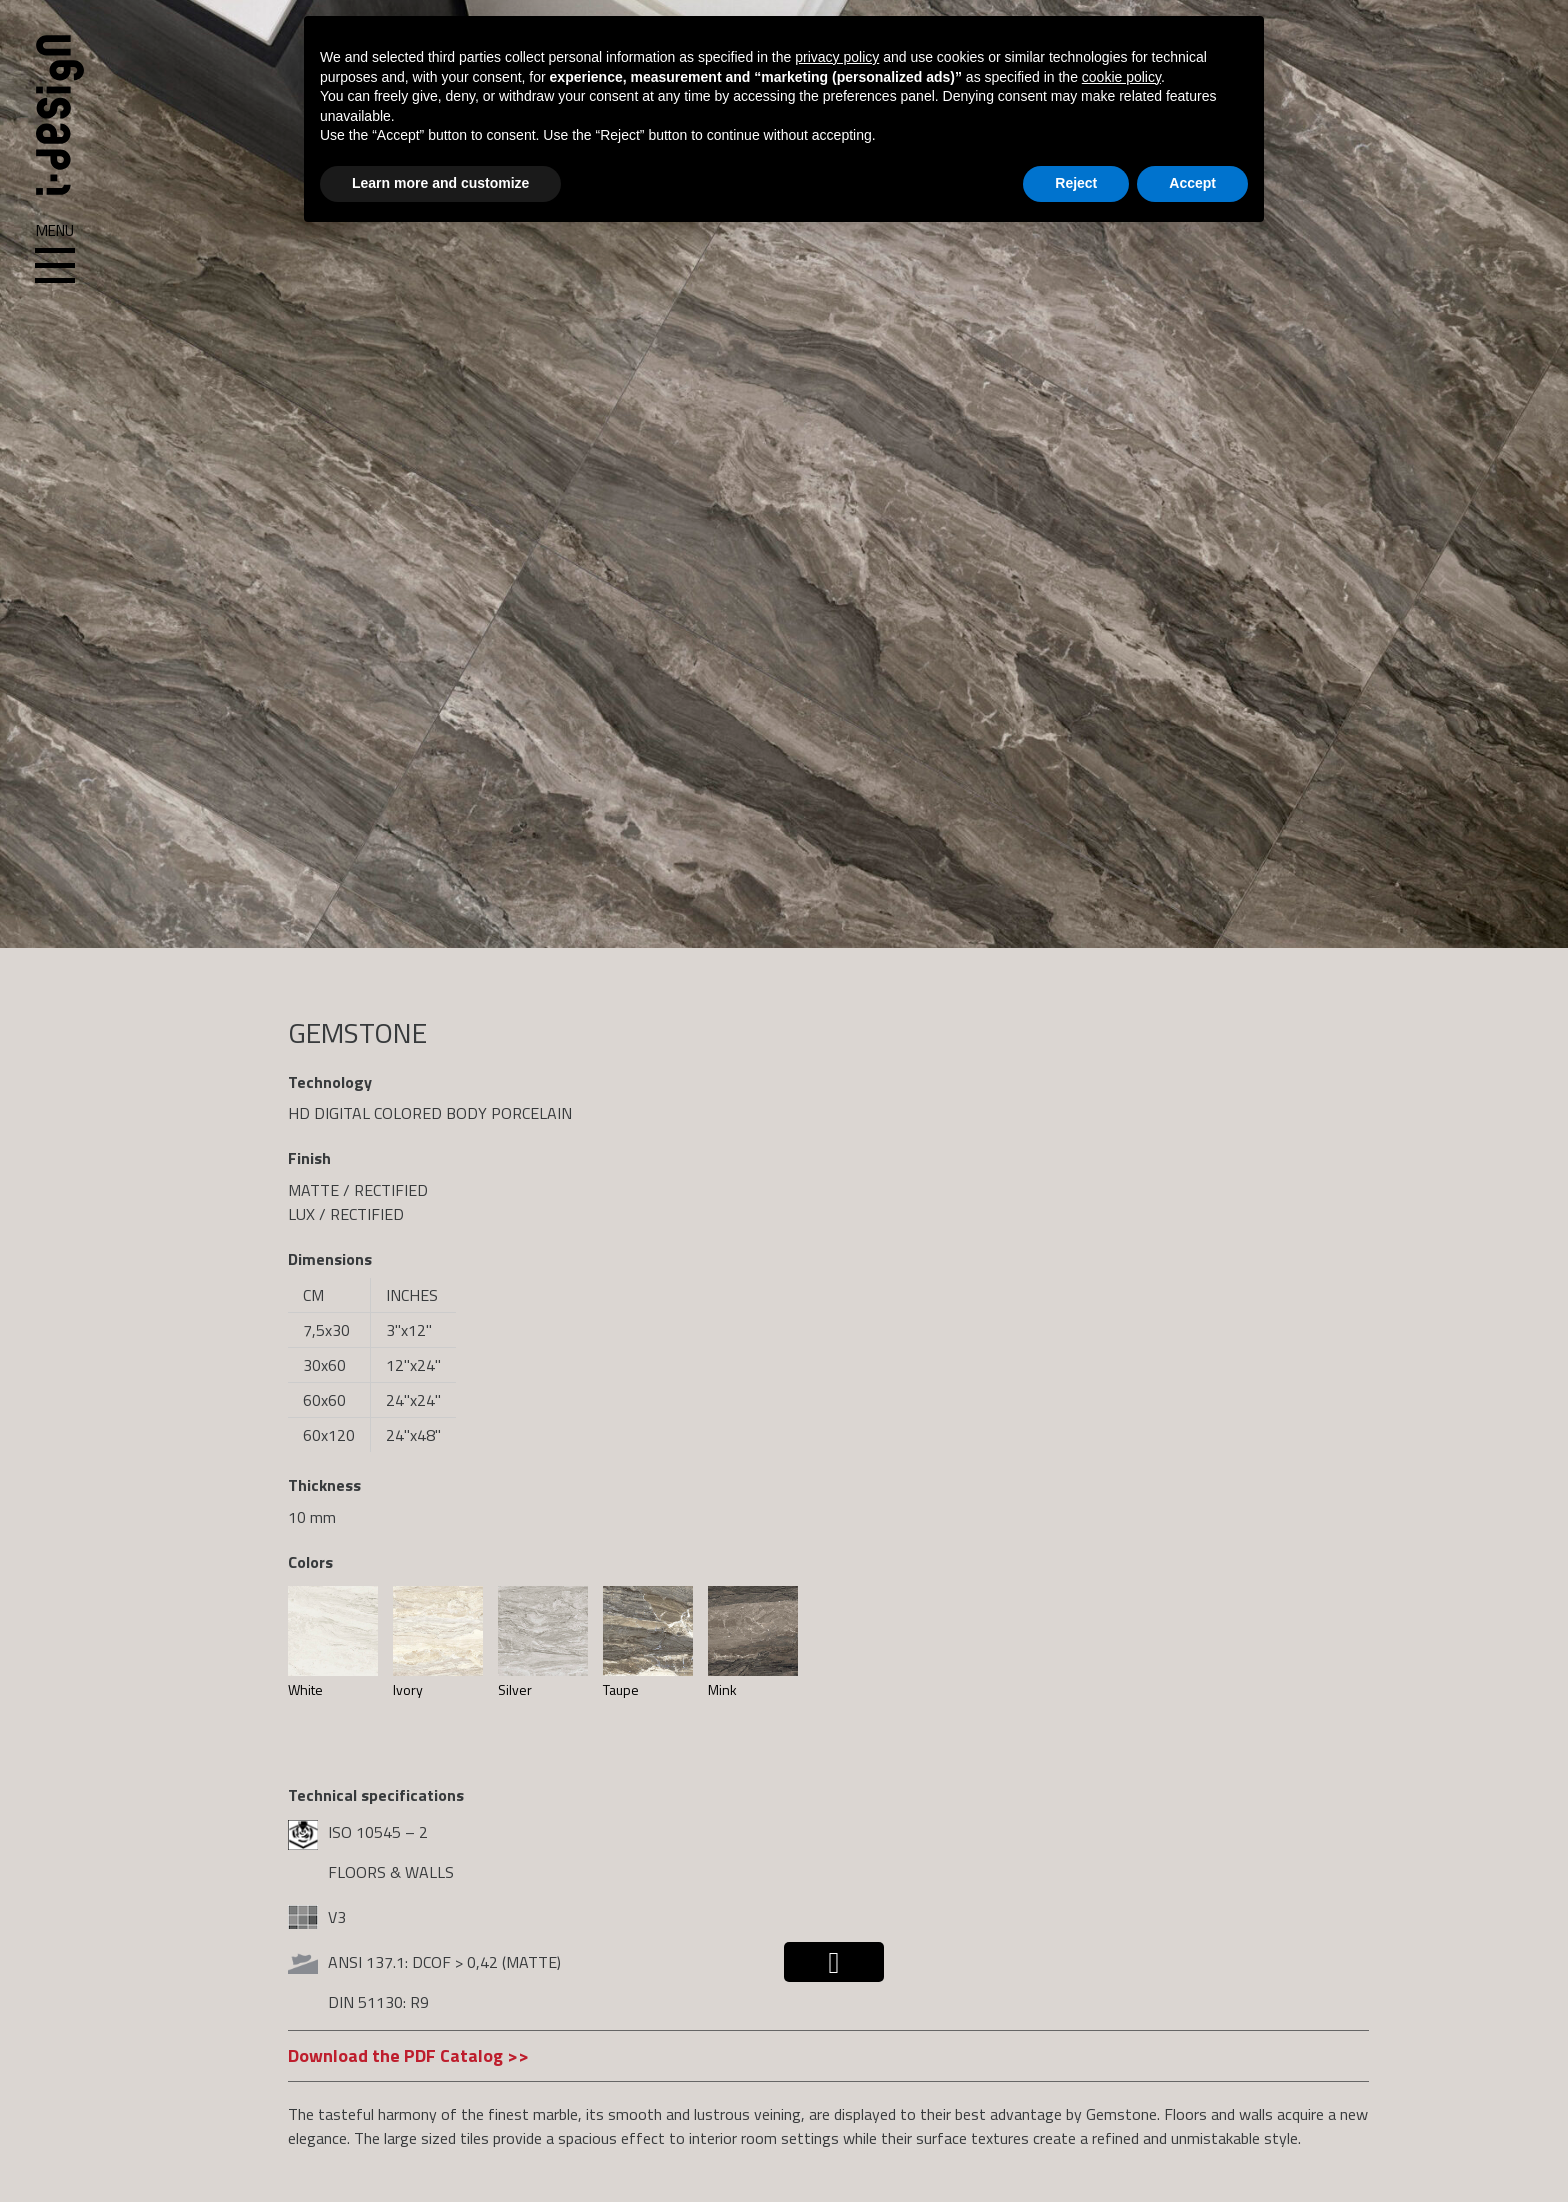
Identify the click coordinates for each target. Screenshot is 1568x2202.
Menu (55, 254)
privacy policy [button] (837, 57)
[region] (784, 474)
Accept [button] (1192, 183)
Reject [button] (1076, 183)
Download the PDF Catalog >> (408, 2055)
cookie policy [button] (1121, 77)
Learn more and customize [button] (440, 183)
